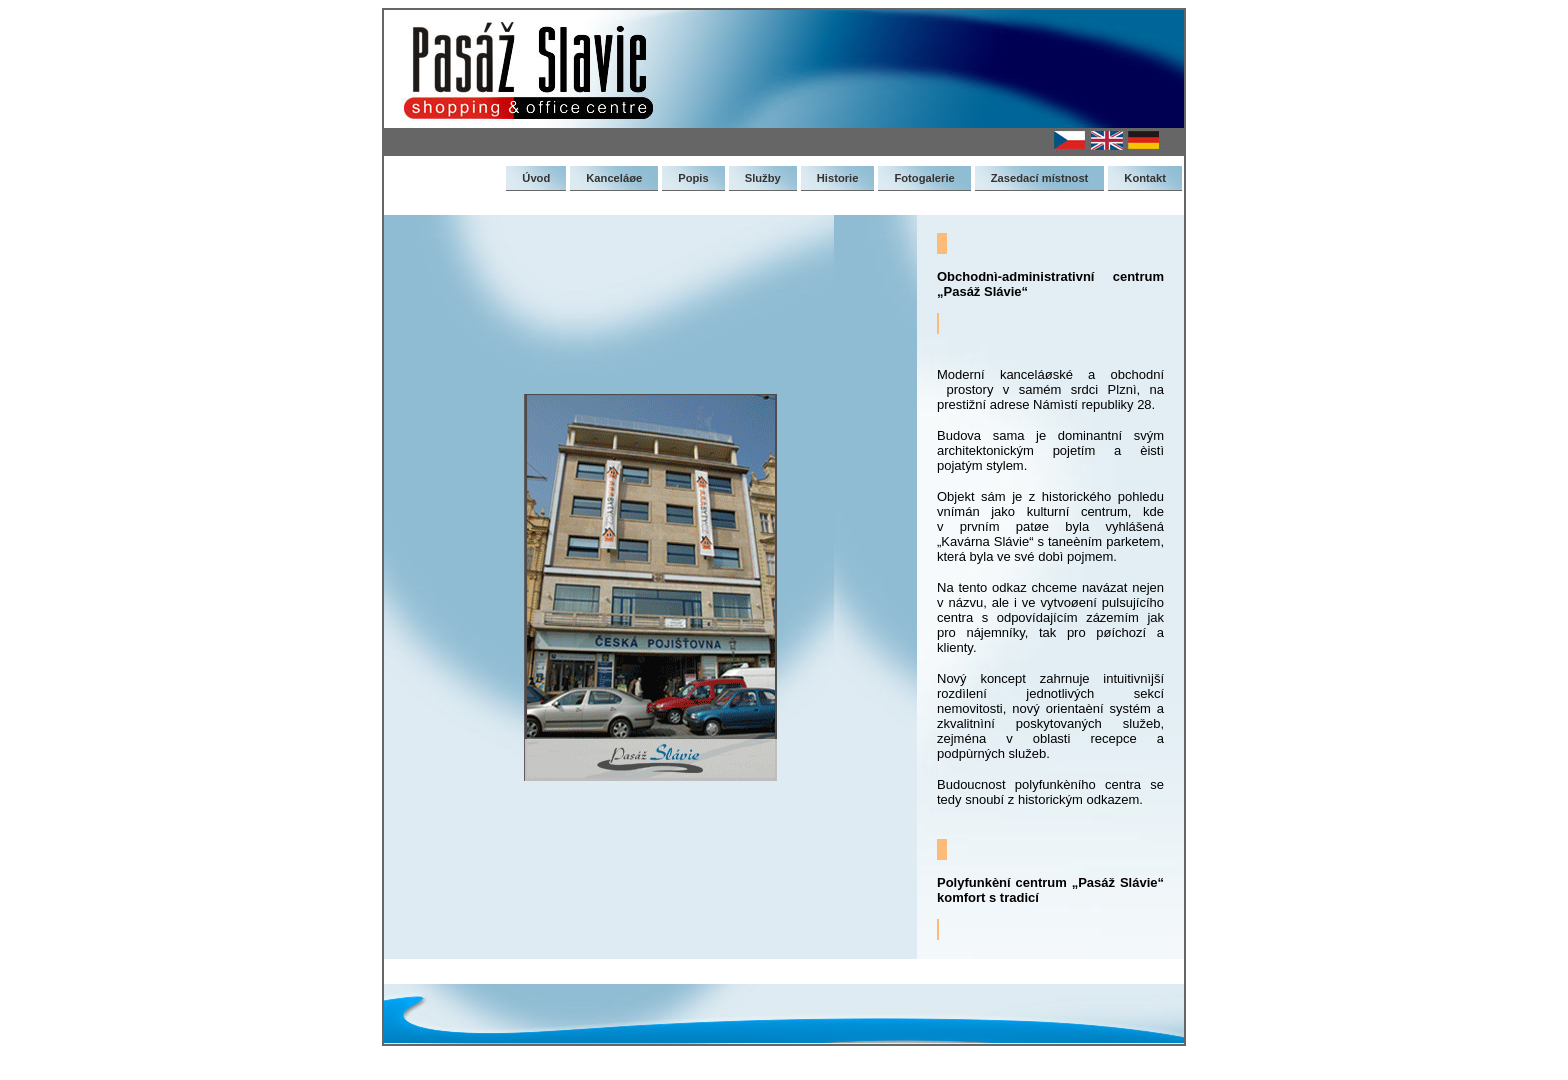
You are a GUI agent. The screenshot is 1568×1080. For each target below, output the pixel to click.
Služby (763, 178)
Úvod (536, 178)
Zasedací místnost (1040, 178)
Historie (838, 178)
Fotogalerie (924, 178)
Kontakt (1145, 178)
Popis (693, 178)
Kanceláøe (614, 178)
